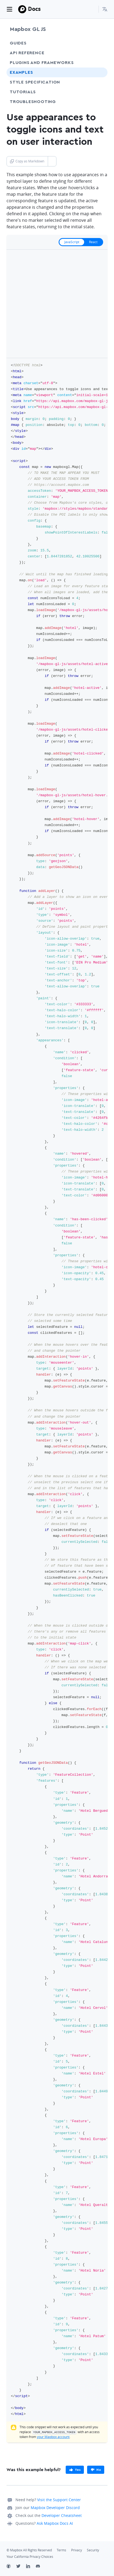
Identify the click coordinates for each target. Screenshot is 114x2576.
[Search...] (92, 9)
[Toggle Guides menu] (98, 43)
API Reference (27, 53)
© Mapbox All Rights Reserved (29, 2550)
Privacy (76, 2550)
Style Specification (45, 82)
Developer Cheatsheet (62, 2515)
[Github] (11, 2566)
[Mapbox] (22, 9)
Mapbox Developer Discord (55, 2507)
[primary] (75, 2470)
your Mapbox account (53, 2436)
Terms (61, 2550)
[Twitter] (21, 2566)
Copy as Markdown (27, 161)
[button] (104, 9)
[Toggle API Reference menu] (98, 53)
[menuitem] (104, 9)
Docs (34, 8)
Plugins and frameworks (42, 62)
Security (93, 2550)
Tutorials (33, 91)
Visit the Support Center (59, 2499)
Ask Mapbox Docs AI (55, 2523)
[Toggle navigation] (9, 9)
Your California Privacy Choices (30, 2556)
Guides (18, 43)
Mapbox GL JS (28, 29)
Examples (21, 72)
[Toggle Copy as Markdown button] (52, 161)
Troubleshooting (43, 101)
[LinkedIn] (31, 2566)
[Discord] (41, 2566)
